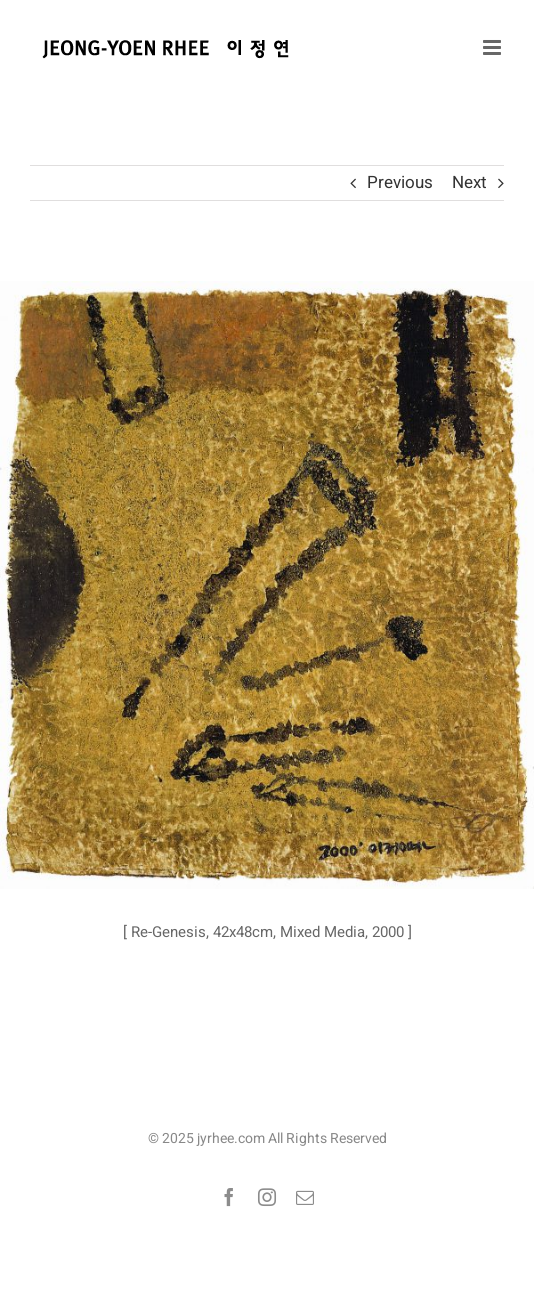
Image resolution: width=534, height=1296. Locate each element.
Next (469, 182)
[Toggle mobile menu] (493, 47)
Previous (400, 182)
